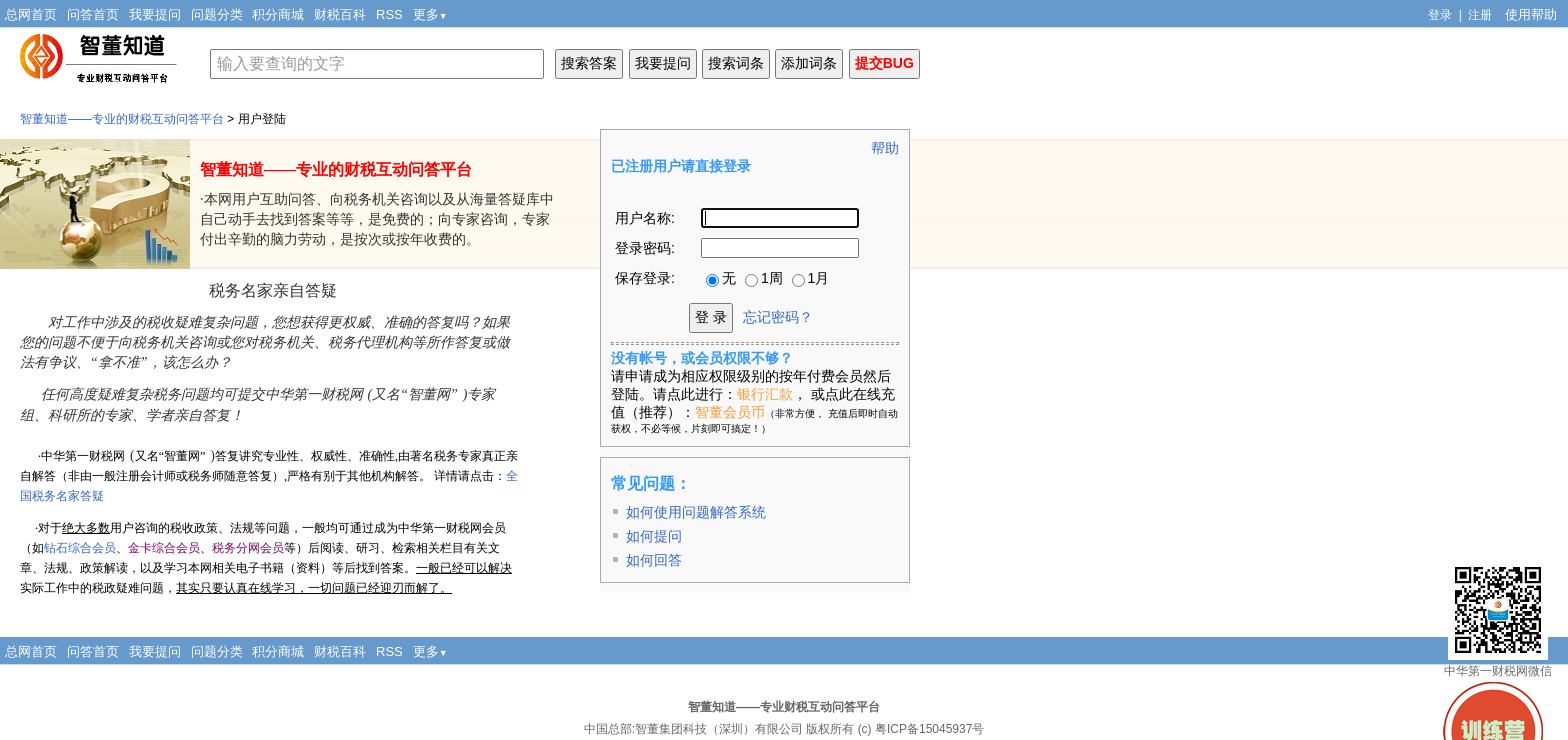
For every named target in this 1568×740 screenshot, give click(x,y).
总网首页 (31, 14)
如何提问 (654, 536)
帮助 (885, 148)
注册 (1480, 15)
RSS (389, 14)
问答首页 (93, 14)
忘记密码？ (778, 317)
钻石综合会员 (80, 548)
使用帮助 (1531, 14)
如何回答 (654, 560)
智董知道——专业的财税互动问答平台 (122, 119)
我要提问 (155, 14)
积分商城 (278, 14)
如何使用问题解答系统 (696, 512)
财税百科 (340, 14)
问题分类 (217, 14)
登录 (1440, 15)
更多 (430, 14)
